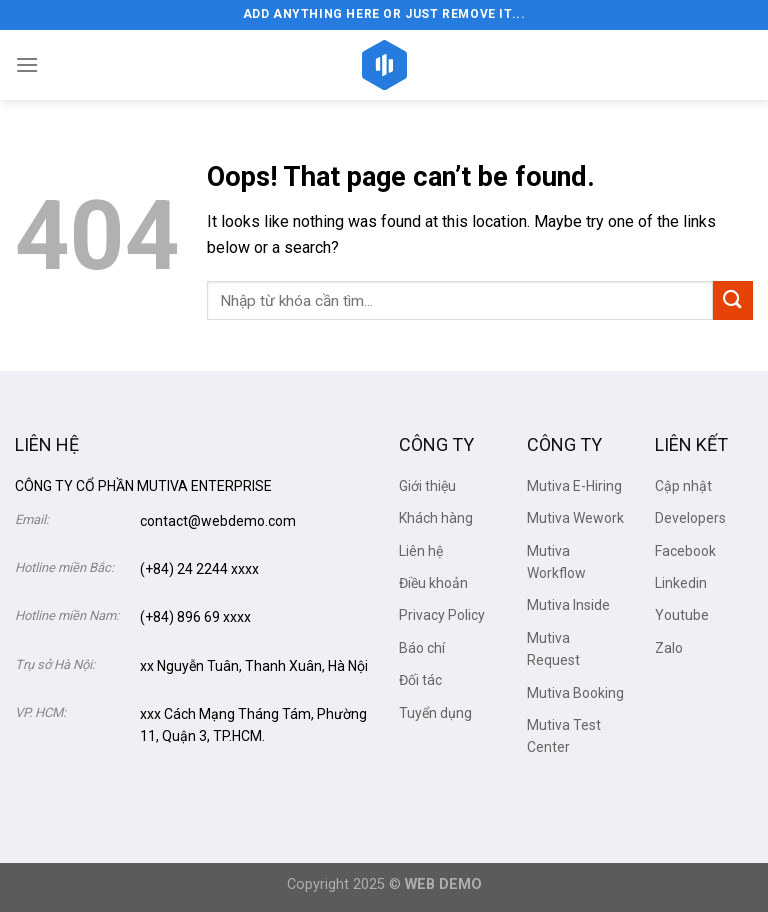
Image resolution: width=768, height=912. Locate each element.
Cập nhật (683, 486)
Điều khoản (433, 583)
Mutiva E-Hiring (574, 486)
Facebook (685, 551)
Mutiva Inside (568, 605)
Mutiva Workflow (556, 562)
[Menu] (27, 64)
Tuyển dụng (435, 713)
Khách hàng (436, 518)
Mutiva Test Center (564, 736)
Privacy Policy (442, 615)
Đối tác (420, 680)
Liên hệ (421, 551)
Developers (690, 518)
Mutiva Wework (575, 518)
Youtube (682, 615)
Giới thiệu (427, 486)
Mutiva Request (553, 649)
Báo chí (422, 648)
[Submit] (733, 300)
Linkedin (681, 583)
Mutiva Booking (575, 693)
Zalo (669, 648)
